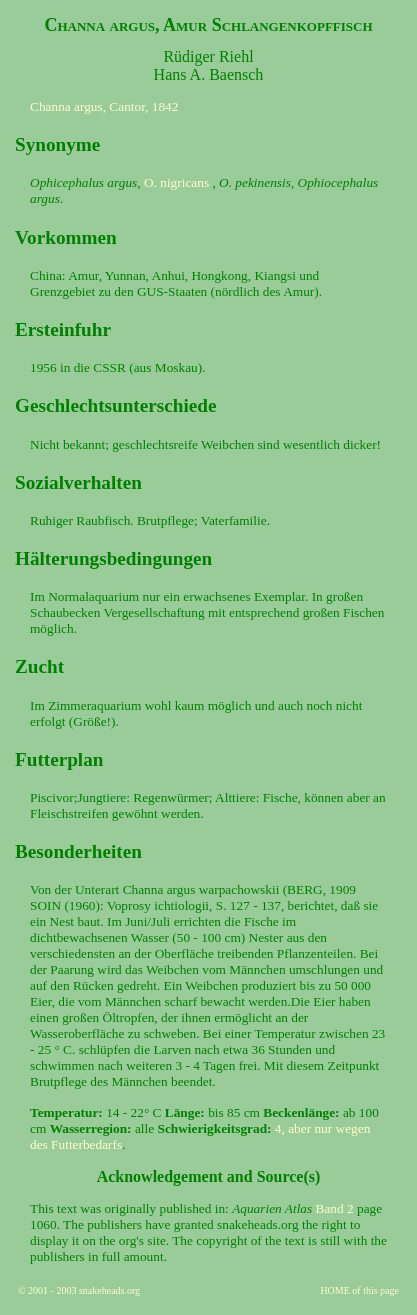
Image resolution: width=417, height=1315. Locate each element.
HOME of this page (359, 1290)
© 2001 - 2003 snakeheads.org (79, 1290)
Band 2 (335, 1208)
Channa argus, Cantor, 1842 (104, 106)
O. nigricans (176, 182)
